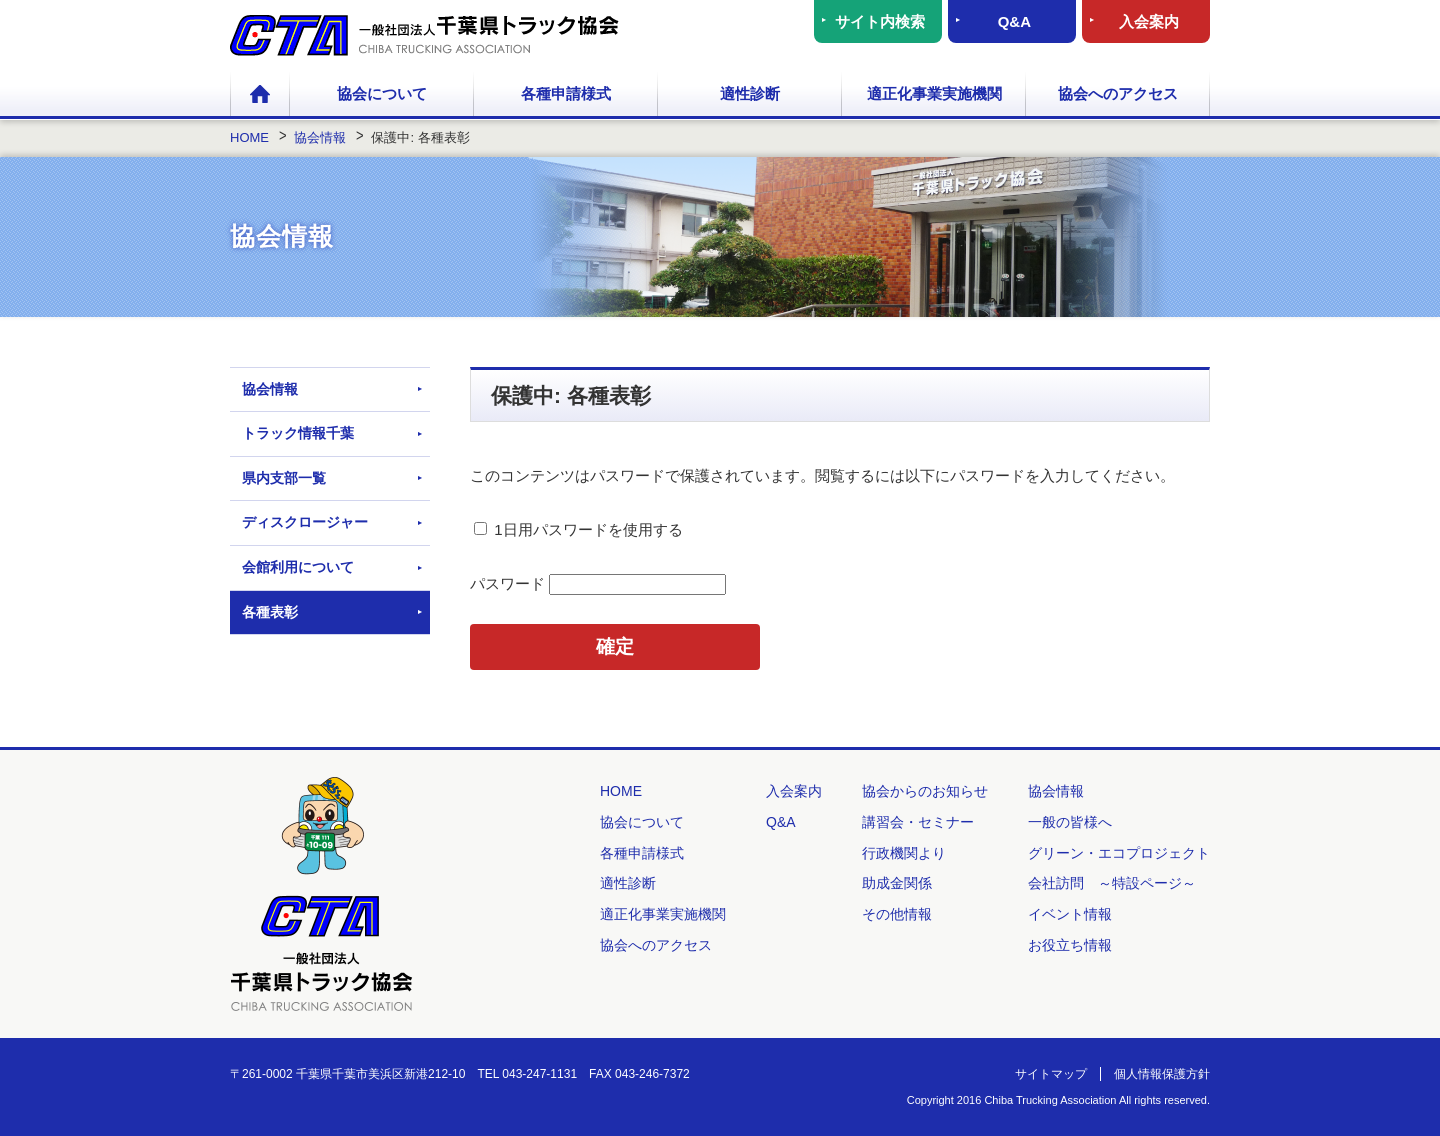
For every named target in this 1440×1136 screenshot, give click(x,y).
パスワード (598, 583)
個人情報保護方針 (1162, 1074)
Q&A (1014, 21)
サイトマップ (1051, 1074)
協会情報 (270, 389)
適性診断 (750, 93)
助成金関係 (897, 883)
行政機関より (904, 853)
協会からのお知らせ (925, 791)
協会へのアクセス (1118, 93)
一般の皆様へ (1070, 822)
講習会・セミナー (918, 822)
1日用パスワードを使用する (578, 529)
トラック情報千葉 (298, 433)
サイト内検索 (880, 21)
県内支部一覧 (284, 478)
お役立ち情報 (1070, 945)
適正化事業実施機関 (934, 93)
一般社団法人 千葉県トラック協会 (424, 35)
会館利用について (298, 567)
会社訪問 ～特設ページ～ (1112, 883)
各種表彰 (270, 612)
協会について (382, 93)
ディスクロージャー (305, 522)
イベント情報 (1070, 914)
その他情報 (897, 914)
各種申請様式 (566, 93)
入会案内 (1149, 21)
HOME (260, 95)
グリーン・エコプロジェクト (1119, 853)
